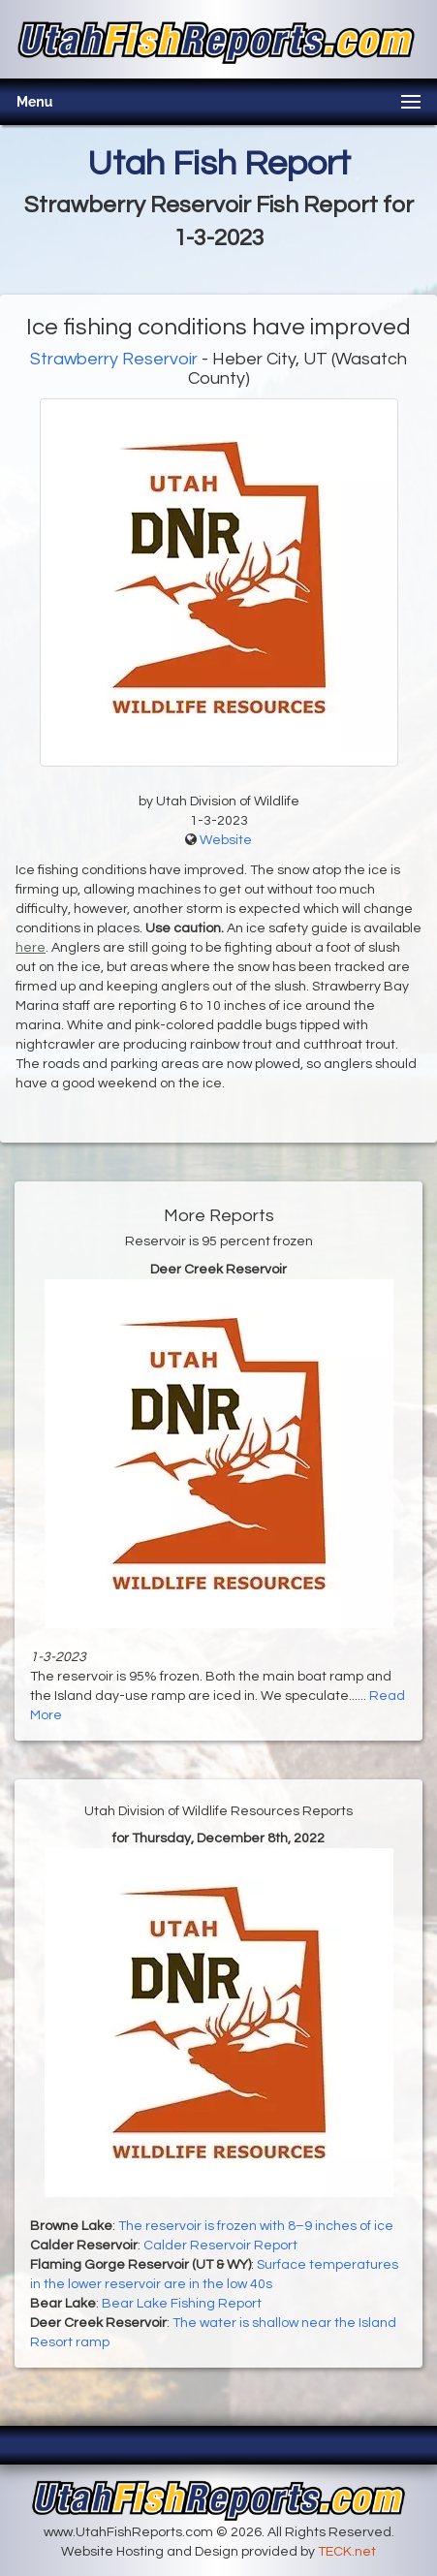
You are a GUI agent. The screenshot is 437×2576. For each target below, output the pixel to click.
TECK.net (347, 2552)
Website (226, 840)
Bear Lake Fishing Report (182, 2303)
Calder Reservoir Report (220, 2245)
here (31, 948)
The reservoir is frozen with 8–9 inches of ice (255, 2226)
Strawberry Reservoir (114, 359)
